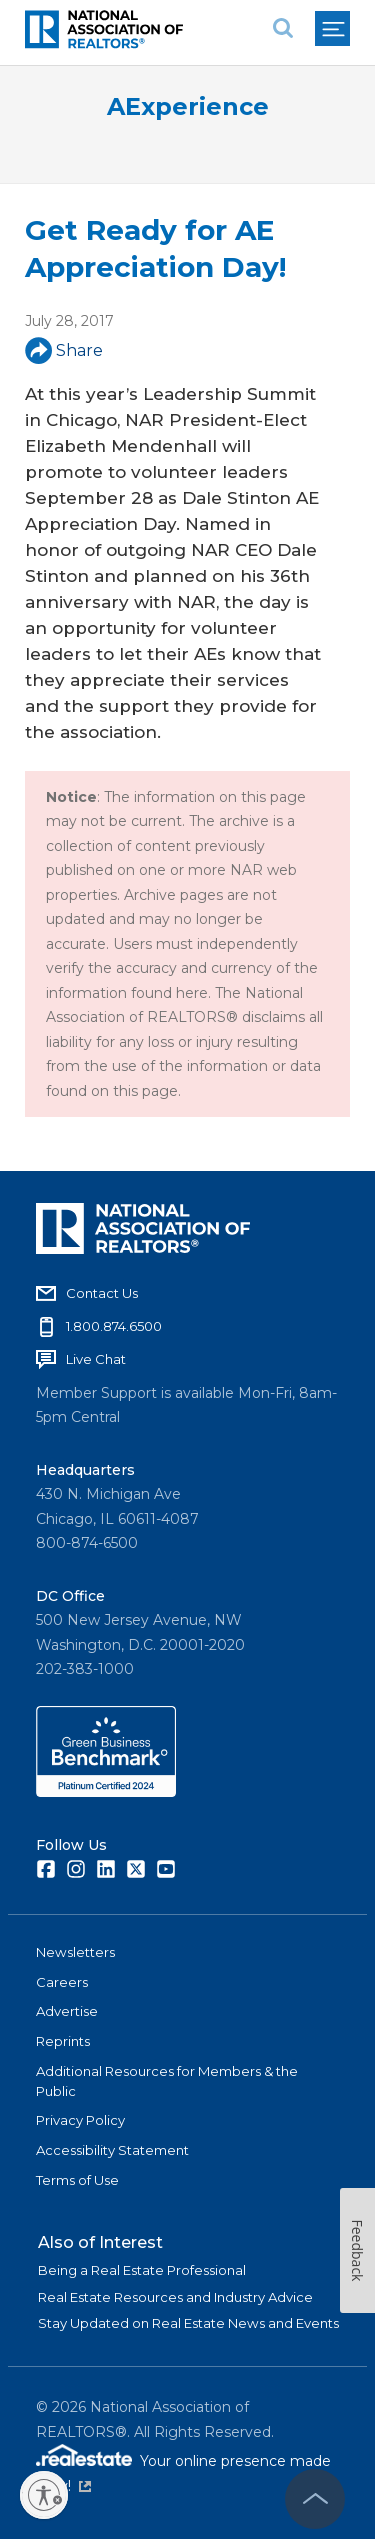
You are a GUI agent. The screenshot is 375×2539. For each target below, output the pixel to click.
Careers (62, 1982)
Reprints (63, 2041)
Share (64, 350)
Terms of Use (77, 2180)
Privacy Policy (80, 2120)
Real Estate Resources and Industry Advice (175, 2297)
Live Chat (96, 1359)
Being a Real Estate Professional (142, 2270)
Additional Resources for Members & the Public (167, 2081)
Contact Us (102, 1293)
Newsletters (75, 1952)
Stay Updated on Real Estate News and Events (188, 2323)
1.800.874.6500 (114, 1326)
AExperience (188, 106)
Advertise (67, 2011)
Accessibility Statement (112, 2150)
